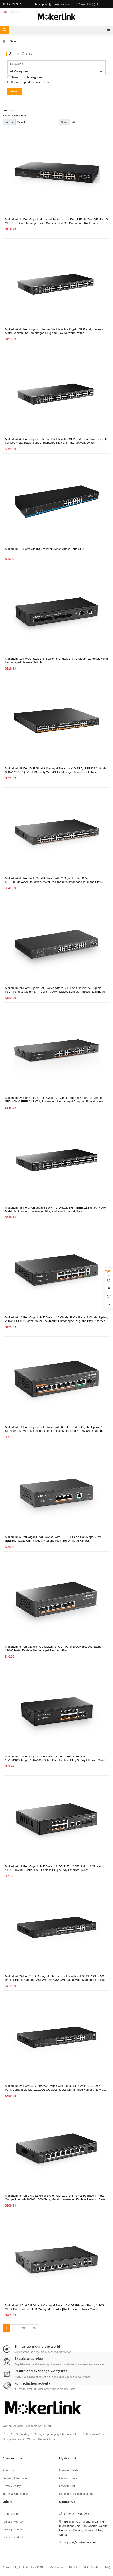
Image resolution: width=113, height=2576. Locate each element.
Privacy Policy (12, 2486)
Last (33, 2328)
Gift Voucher (92, 2567)
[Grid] (6, 109)
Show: (64, 122)
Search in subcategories (24, 77)
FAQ (107, 2567)
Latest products (13, 2529)
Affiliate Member (13, 2521)
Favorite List (67, 2486)
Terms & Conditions (15, 2493)
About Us (9, 2470)
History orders (68, 2478)
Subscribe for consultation (76, 2493)
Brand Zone (10, 2513)
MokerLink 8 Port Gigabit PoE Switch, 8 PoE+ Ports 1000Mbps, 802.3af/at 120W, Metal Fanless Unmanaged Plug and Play (53, 1648)
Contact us (57, 2567)
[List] (11, 109)
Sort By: (9, 122)
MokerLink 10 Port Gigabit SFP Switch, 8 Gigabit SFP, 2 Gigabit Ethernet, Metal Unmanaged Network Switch (56, 660)
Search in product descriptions (28, 82)
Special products (13, 2537)
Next (23, 2328)
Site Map (74, 2567)
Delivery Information (16, 2478)
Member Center (69, 2470)
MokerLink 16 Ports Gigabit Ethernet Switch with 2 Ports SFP (44, 548)
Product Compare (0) (15, 115)
